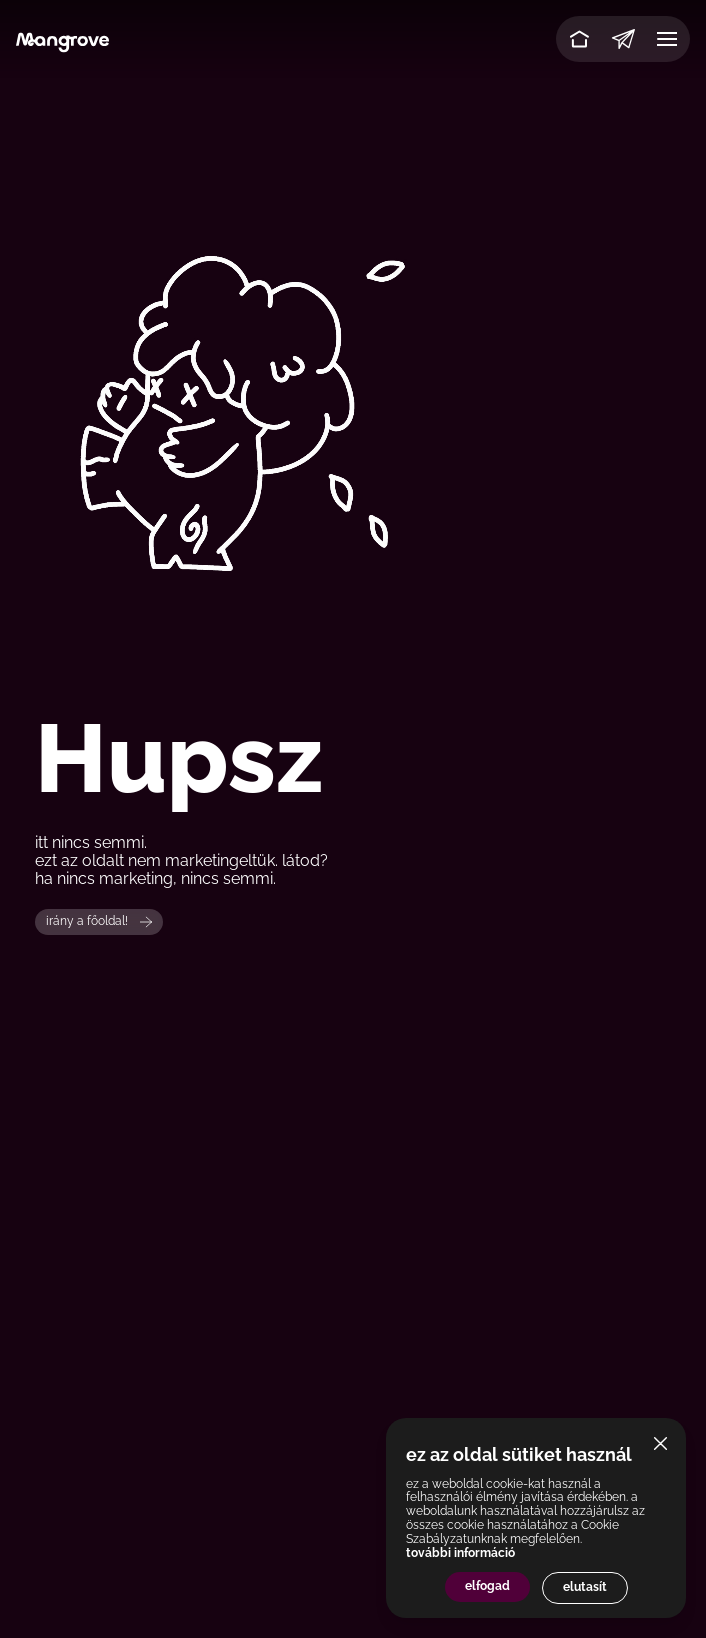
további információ (460, 1553)
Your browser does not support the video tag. (353, 409)
